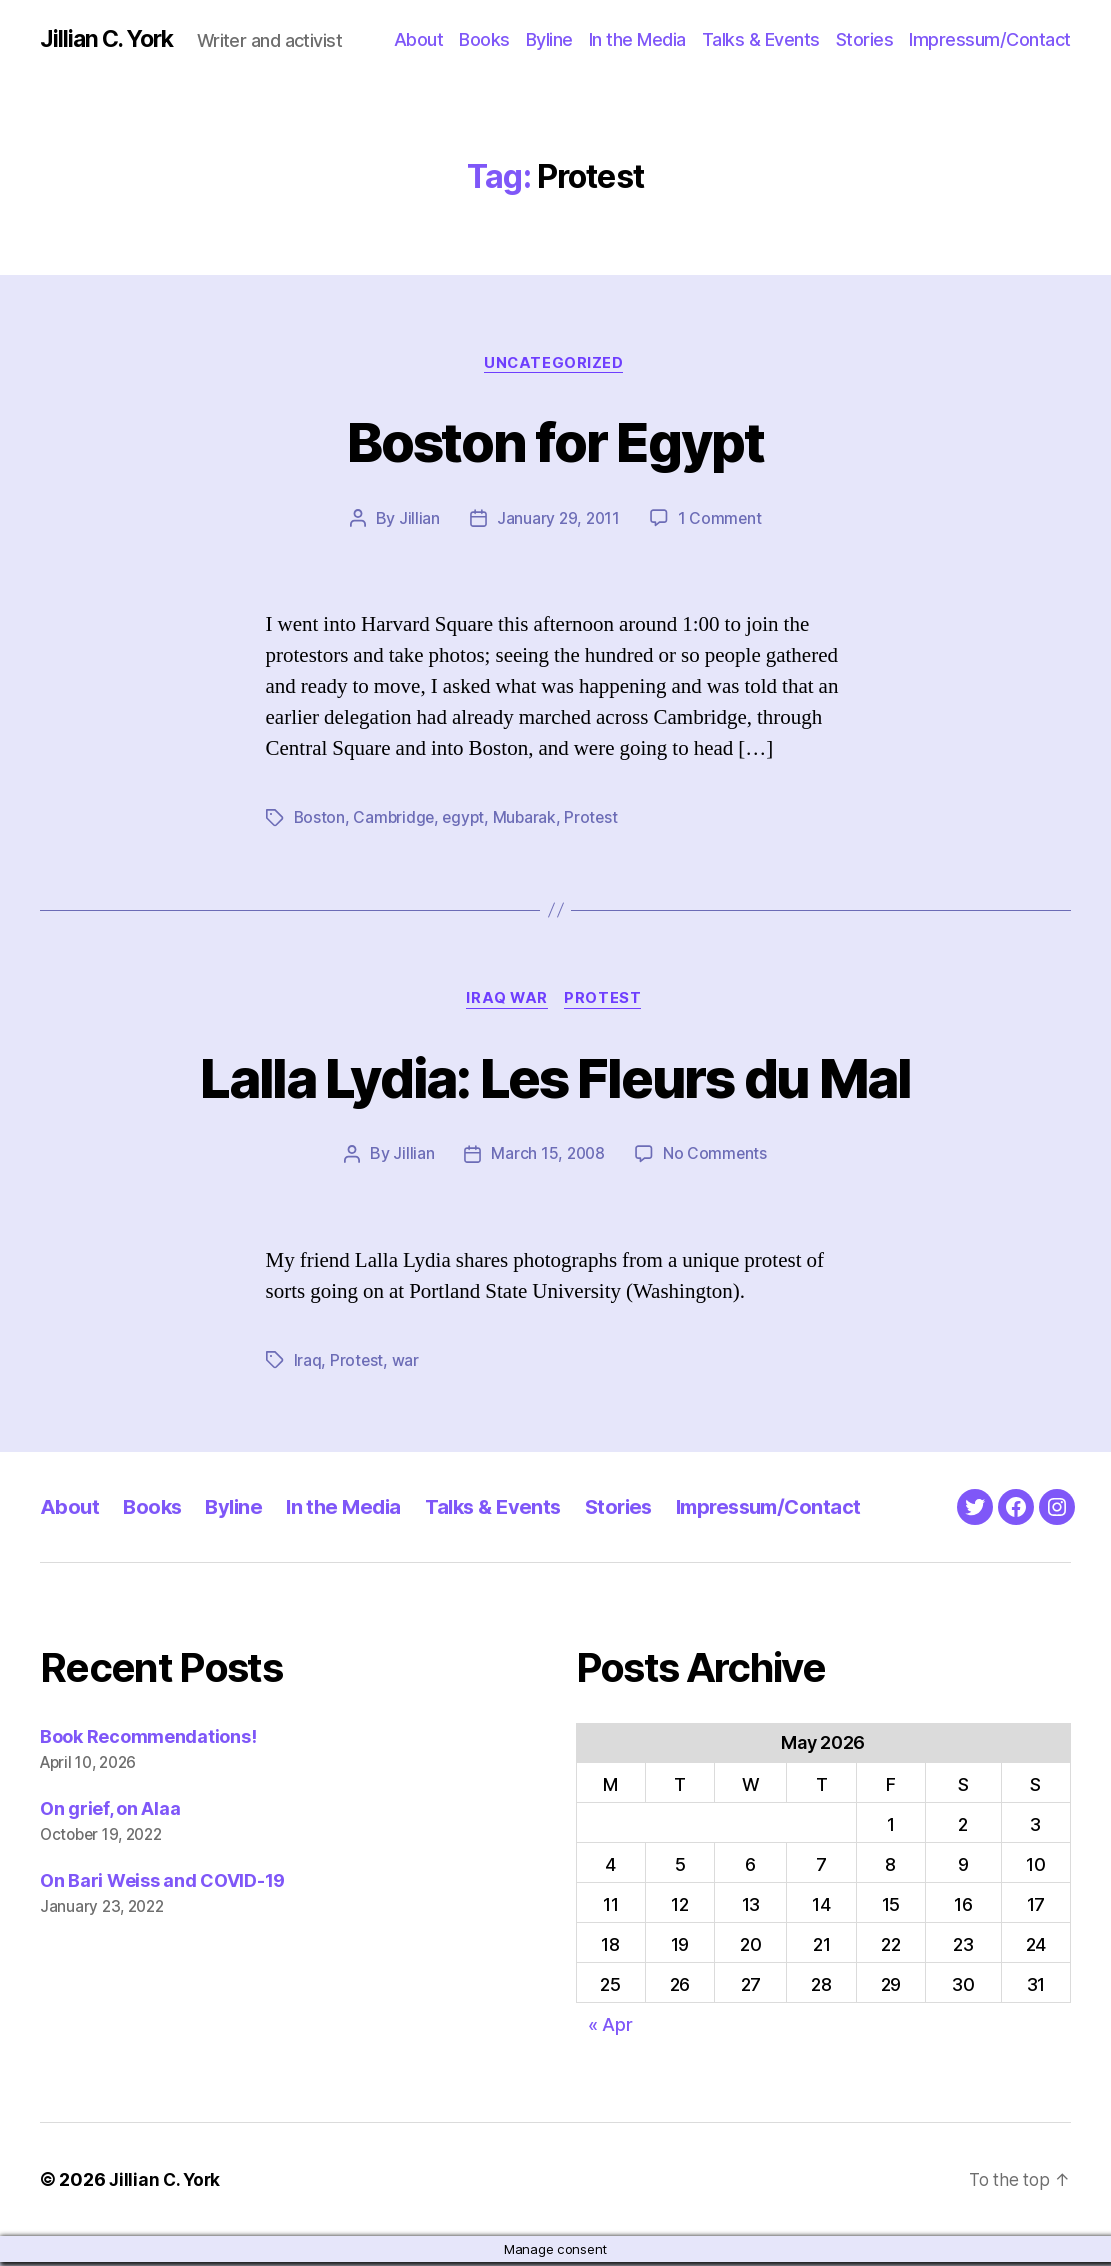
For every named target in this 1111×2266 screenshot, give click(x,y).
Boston (320, 820)
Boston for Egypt (555, 441)
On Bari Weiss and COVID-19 (162, 1883)
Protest (597, 820)
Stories (865, 39)
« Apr (610, 2027)
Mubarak (530, 820)
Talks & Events (761, 39)
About (419, 39)
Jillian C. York (110, 40)
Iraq (308, 1364)
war (405, 1364)
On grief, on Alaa (110, 1812)
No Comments (716, 1158)
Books (484, 39)
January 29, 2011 (558, 521)
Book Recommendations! (148, 1740)
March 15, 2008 (548, 1158)
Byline (549, 39)
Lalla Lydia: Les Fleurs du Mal (555, 1078)
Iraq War (506, 1002)
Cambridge (395, 820)
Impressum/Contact (990, 39)
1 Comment (721, 521)
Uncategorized (555, 365)
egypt (467, 820)
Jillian (417, 521)
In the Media (637, 39)
